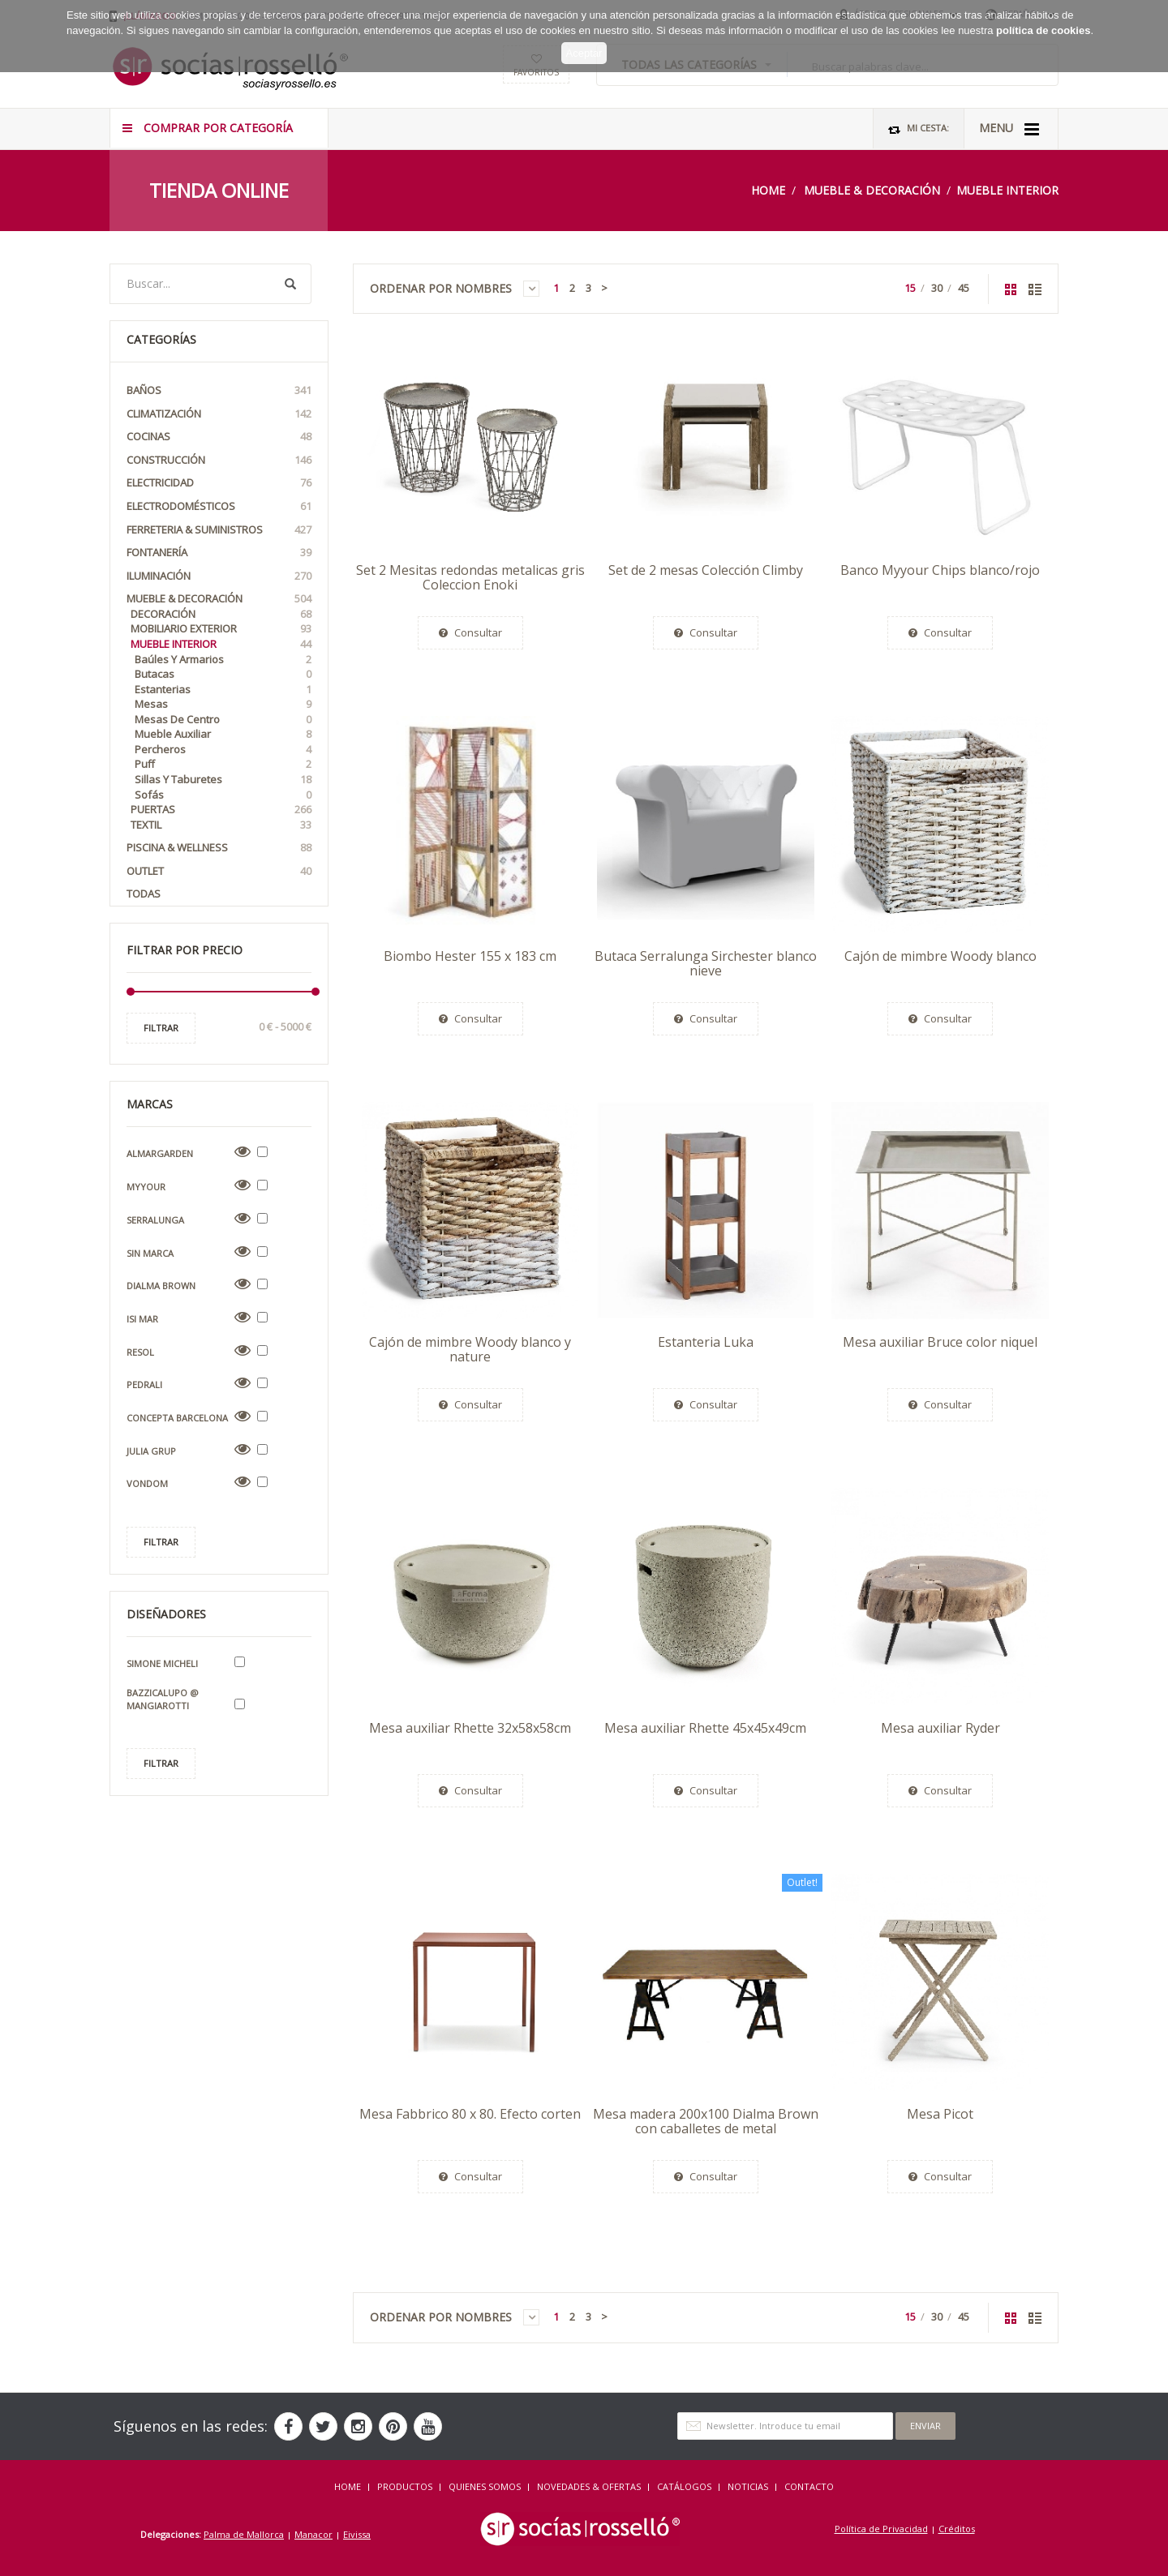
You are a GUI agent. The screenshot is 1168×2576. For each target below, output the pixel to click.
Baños (219, 390)
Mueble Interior (1007, 190)
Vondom (147, 1483)
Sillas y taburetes (223, 779)
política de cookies (1043, 14)
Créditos (956, 2528)
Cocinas (219, 436)
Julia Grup (151, 1451)
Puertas (221, 809)
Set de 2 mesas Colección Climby (705, 570)
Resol (140, 1352)
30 (937, 288)
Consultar (470, 632)
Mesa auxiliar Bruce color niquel (940, 1342)
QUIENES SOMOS (485, 2486)
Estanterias (223, 689)
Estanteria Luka (706, 1342)
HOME (347, 2486)
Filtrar (161, 1028)
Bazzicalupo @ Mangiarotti (163, 1699)
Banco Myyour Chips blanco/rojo (940, 570)
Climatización (219, 414)
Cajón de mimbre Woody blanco (940, 956)
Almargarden (160, 1153)
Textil (221, 825)
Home (768, 190)
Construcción (219, 460)
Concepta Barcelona (177, 1418)
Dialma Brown (161, 1285)
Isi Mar (142, 1319)
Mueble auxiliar (223, 734)
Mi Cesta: (918, 128)
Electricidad (219, 483)
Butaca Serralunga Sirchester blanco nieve (706, 963)
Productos (404, 2486)
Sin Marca (150, 1253)
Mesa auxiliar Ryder (940, 1728)
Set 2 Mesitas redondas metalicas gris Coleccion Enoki (470, 577)
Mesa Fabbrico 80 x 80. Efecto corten (470, 2114)
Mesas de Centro (223, 719)
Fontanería (219, 552)
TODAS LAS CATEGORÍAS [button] (696, 64)
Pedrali (144, 1384)
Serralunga (155, 1220)
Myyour (146, 1187)
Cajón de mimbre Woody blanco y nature (470, 1349)
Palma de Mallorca (244, 2534)
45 (963, 288)
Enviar (925, 2426)
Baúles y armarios (223, 659)
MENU (1009, 129)
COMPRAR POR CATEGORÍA (207, 127)
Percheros (223, 749)
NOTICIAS (748, 2486)
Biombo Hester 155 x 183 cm (470, 956)
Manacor (313, 2534)
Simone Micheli (162, 1663)
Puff (223, 764)
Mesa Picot (940, 2114)
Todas (144, 893)
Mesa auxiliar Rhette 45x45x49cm (705, 1728)
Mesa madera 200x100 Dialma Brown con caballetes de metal (705, 2121)
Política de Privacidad (881, 2528)
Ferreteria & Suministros (219, 530)
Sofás (223, 795)
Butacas (223, 674)
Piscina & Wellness (219, 847)
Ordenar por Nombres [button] (454, 289)
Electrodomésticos (219, 506)
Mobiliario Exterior (221, 628)
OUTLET (219, 871)
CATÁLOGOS (684, 2486)
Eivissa (357, 2534)
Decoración (221, 614)
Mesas (223, 704)
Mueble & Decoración (872, 190)
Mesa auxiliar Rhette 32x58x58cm (470, 1728)
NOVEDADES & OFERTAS (589, 2486)
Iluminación (219, 576)
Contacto (809, 2486)
